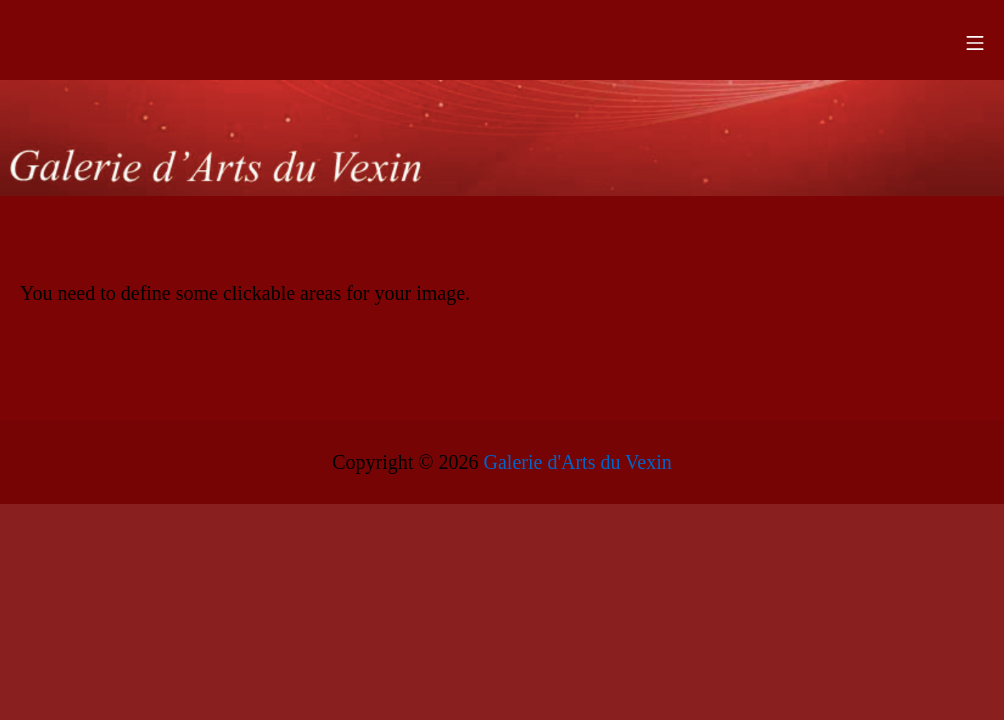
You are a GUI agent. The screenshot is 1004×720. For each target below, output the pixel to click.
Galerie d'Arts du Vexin (578, 462)
